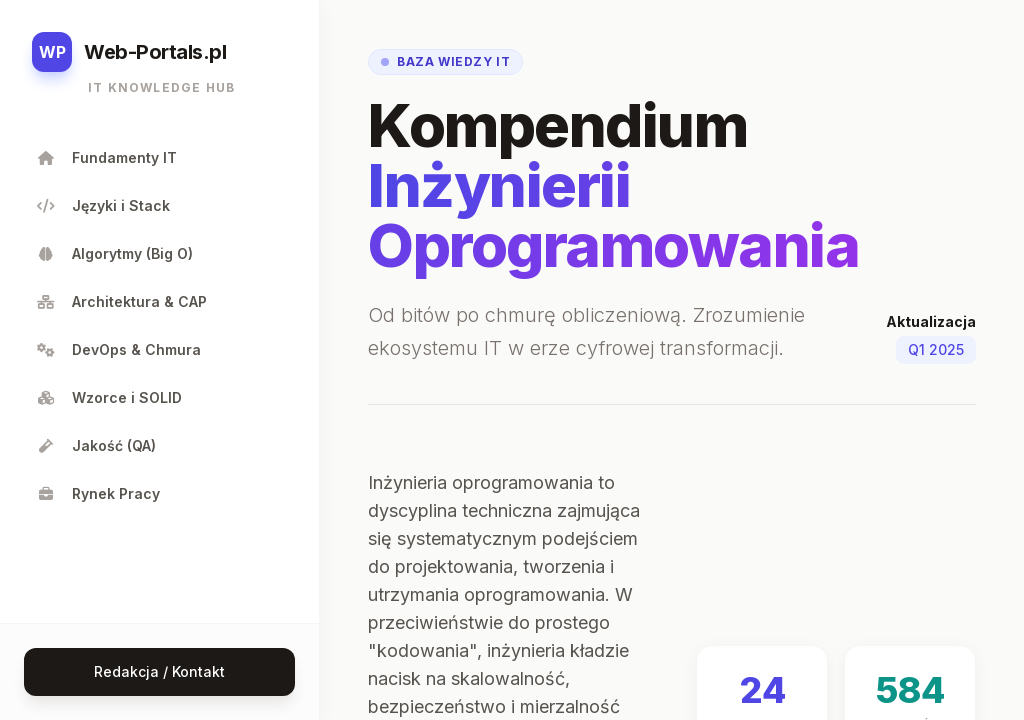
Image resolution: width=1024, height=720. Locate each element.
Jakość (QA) (96, 445)
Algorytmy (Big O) (114, 253)
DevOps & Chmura (118, 349)
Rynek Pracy (98, 493)
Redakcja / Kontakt (159, 671)
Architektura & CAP (121, 301)
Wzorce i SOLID (109, 397)
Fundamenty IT (106, 157)
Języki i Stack (103, 205)
